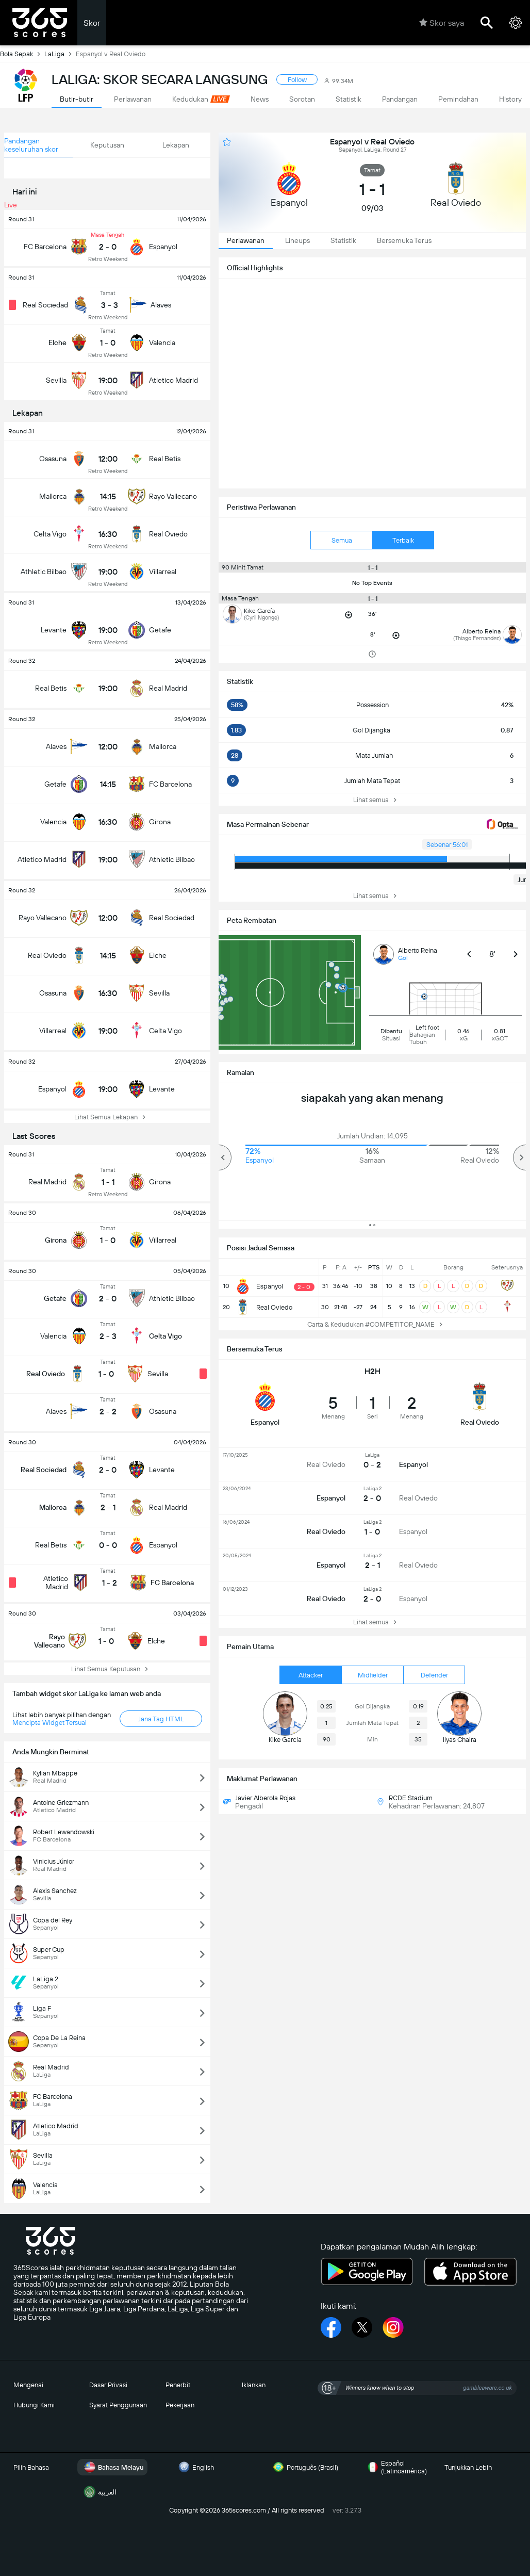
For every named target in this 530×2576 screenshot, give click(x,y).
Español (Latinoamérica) (396, 2467)
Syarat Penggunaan (118, 2405)
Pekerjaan (179, 2405)
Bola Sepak (22, 53)
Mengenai (28, 2385)
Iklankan (254, 2385)
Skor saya (441, 22)
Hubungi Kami (34, 2405)
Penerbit (177, 2385)
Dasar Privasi (108, 2385)
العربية (99, 2492)
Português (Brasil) (304, 2467)
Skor (92, 23)
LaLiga (60, 53)
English (195, 2467)
